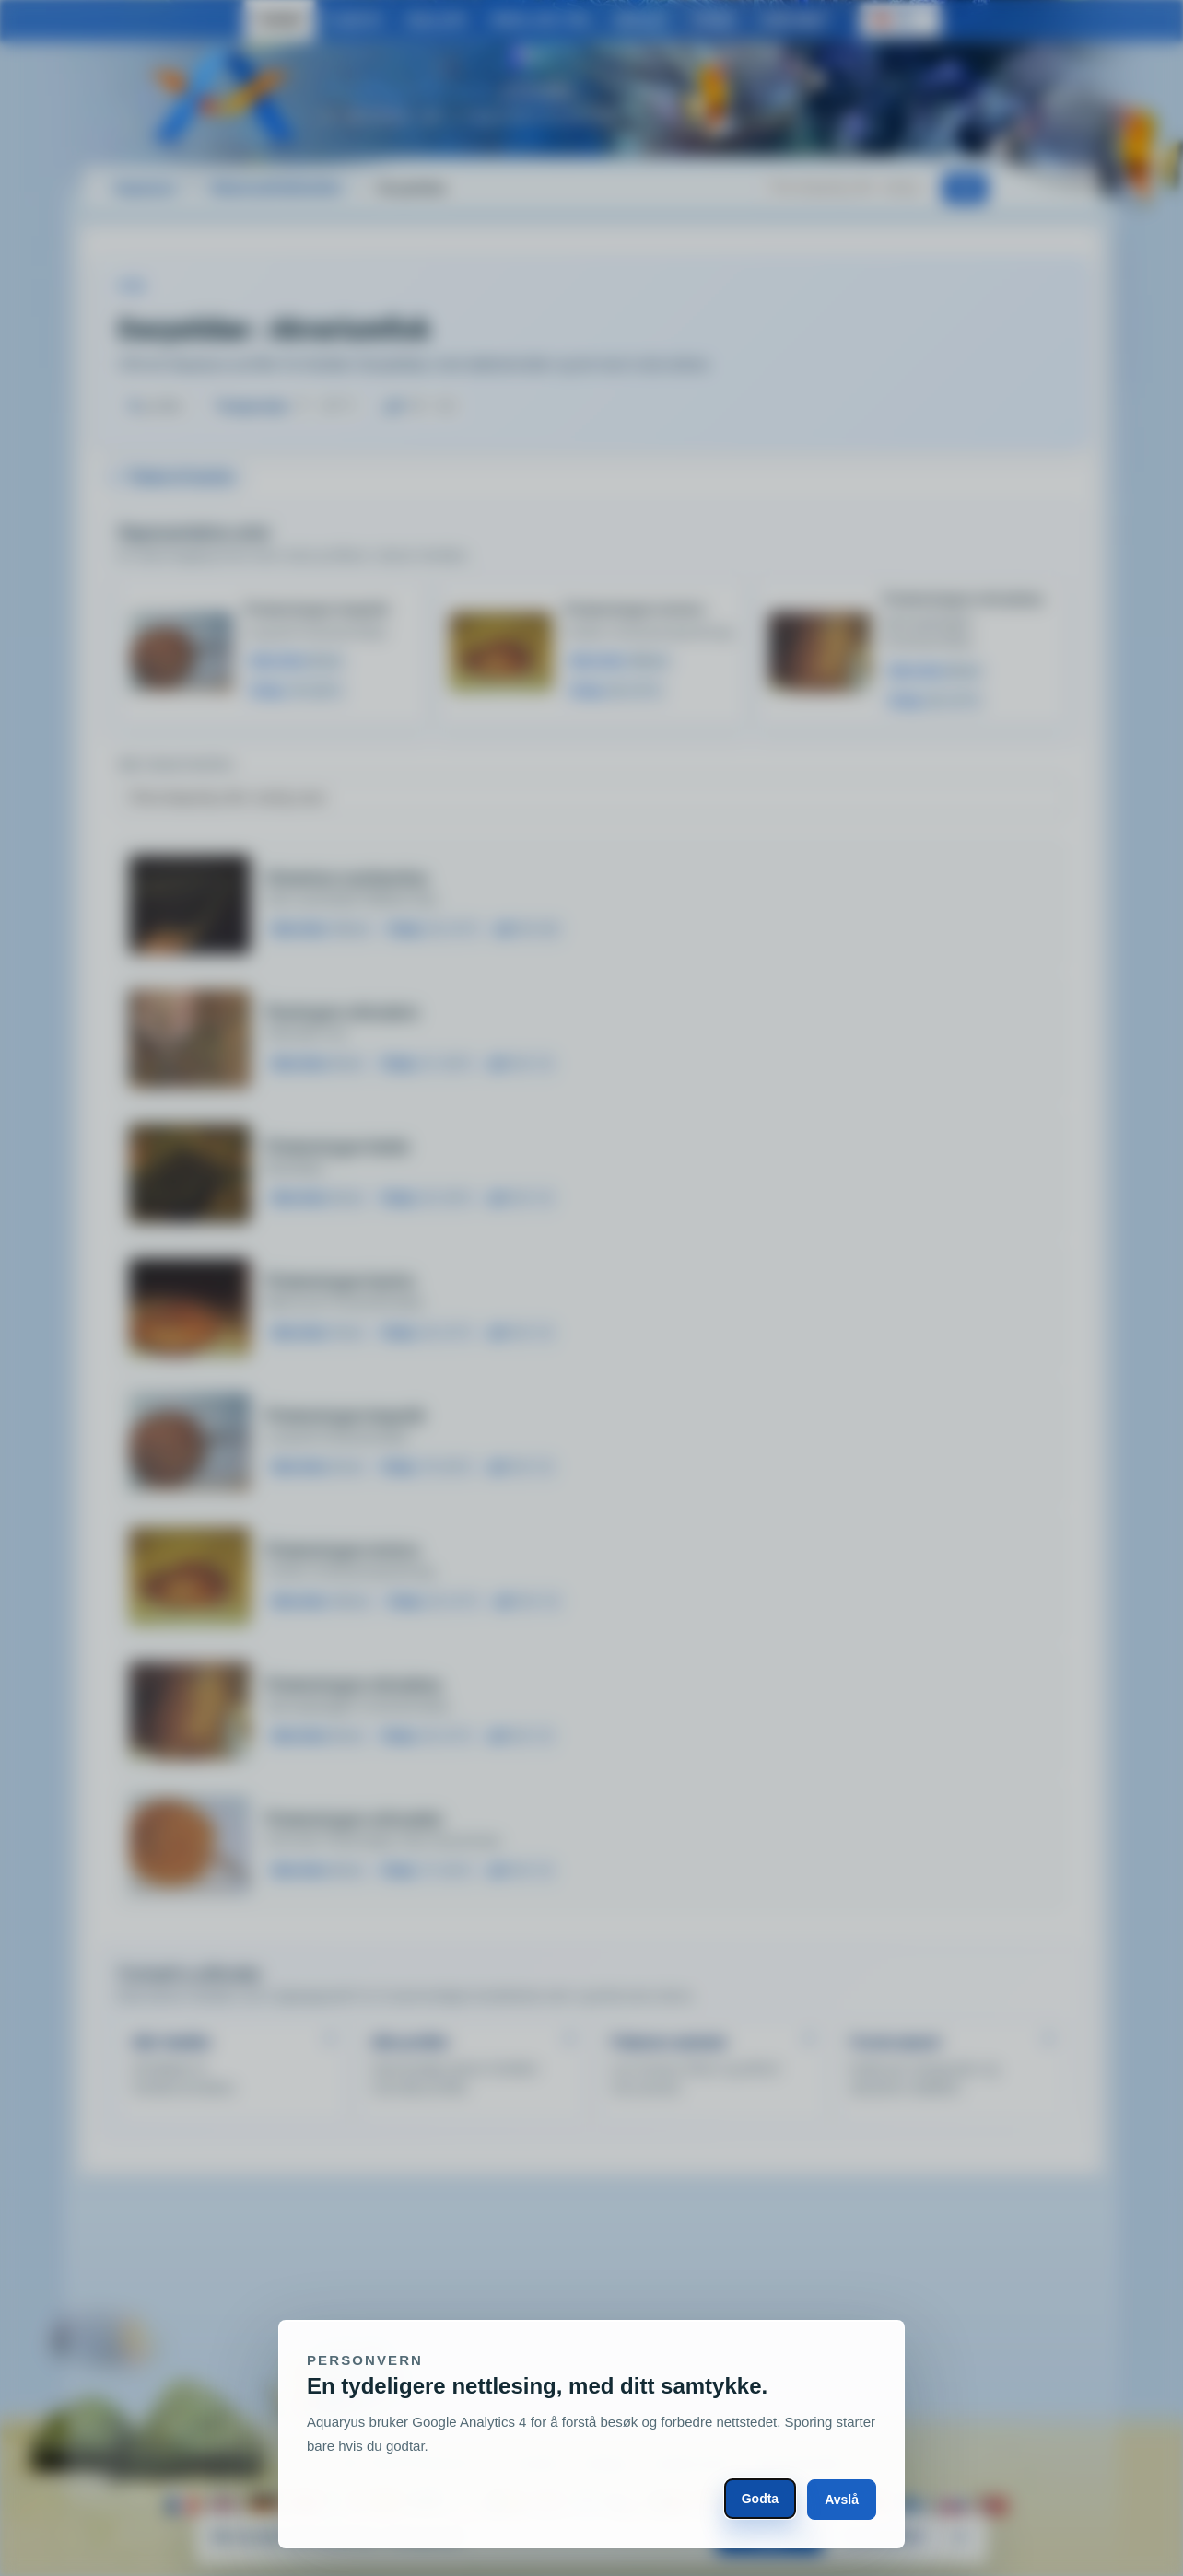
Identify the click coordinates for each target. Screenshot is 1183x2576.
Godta (760, 2498)
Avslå (842, 2499)
